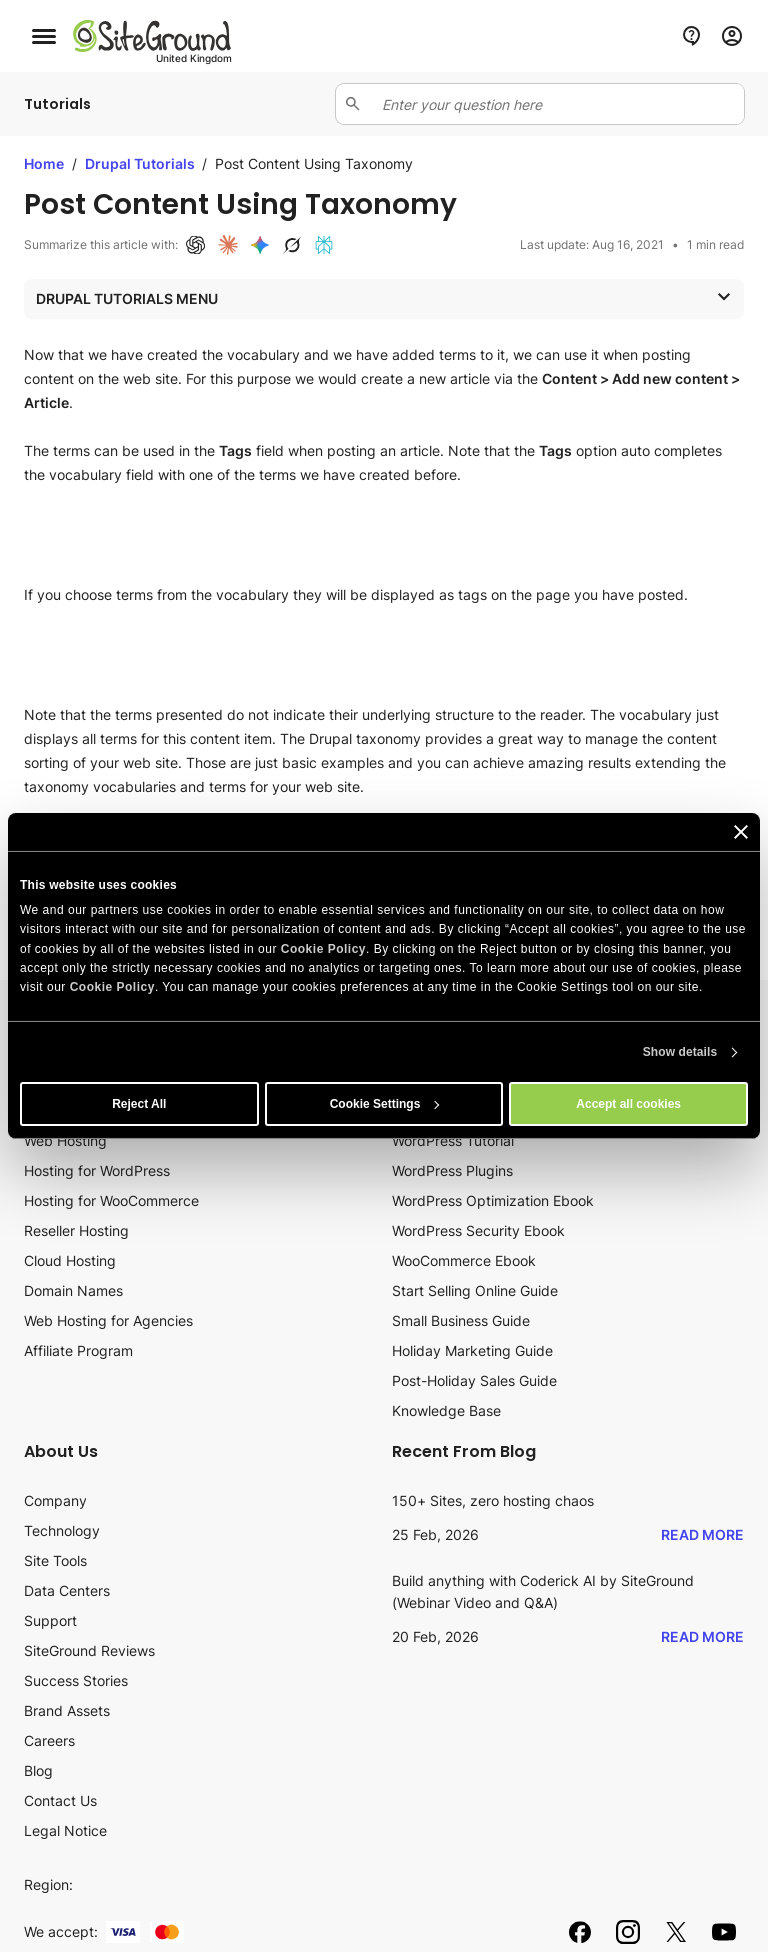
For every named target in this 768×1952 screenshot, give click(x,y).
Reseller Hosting (76, 1230)
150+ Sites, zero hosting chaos (493, 1500)
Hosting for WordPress (97, 1170)
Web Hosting (65, 1140)
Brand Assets (67, 1710)
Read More (702, 1534)
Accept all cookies (628, 1104)
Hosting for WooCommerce (111, 1200)
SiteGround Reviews (89, 1650)
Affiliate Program (78, 1350)
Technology (62, 1530)
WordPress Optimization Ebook (493, 1200)
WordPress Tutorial (453, 1140)
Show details (680, 1052)
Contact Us (60, 1800)
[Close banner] (741, 832)
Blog (38, 1770)
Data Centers (67, 1590)
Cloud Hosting (70, 1260)
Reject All (139, 1104)
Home (44, 163)
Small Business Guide (461, 1320)
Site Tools (55, 1560)
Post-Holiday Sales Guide (474, 1380)
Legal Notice (65, 1830)
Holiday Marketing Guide (472, 1350)
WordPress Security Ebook (478, 1230)
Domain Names (73, 1290)
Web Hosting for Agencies (108, 1320)
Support (50, 1620)
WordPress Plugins (452, 1170)
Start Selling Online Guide (475, 1290)
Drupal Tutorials (141, 163)
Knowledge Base (446, 1410)
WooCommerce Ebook (464, 1260)
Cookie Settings (385, 1104)
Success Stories (76, 1680)
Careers (49, 1740)
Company (55, 1500)
